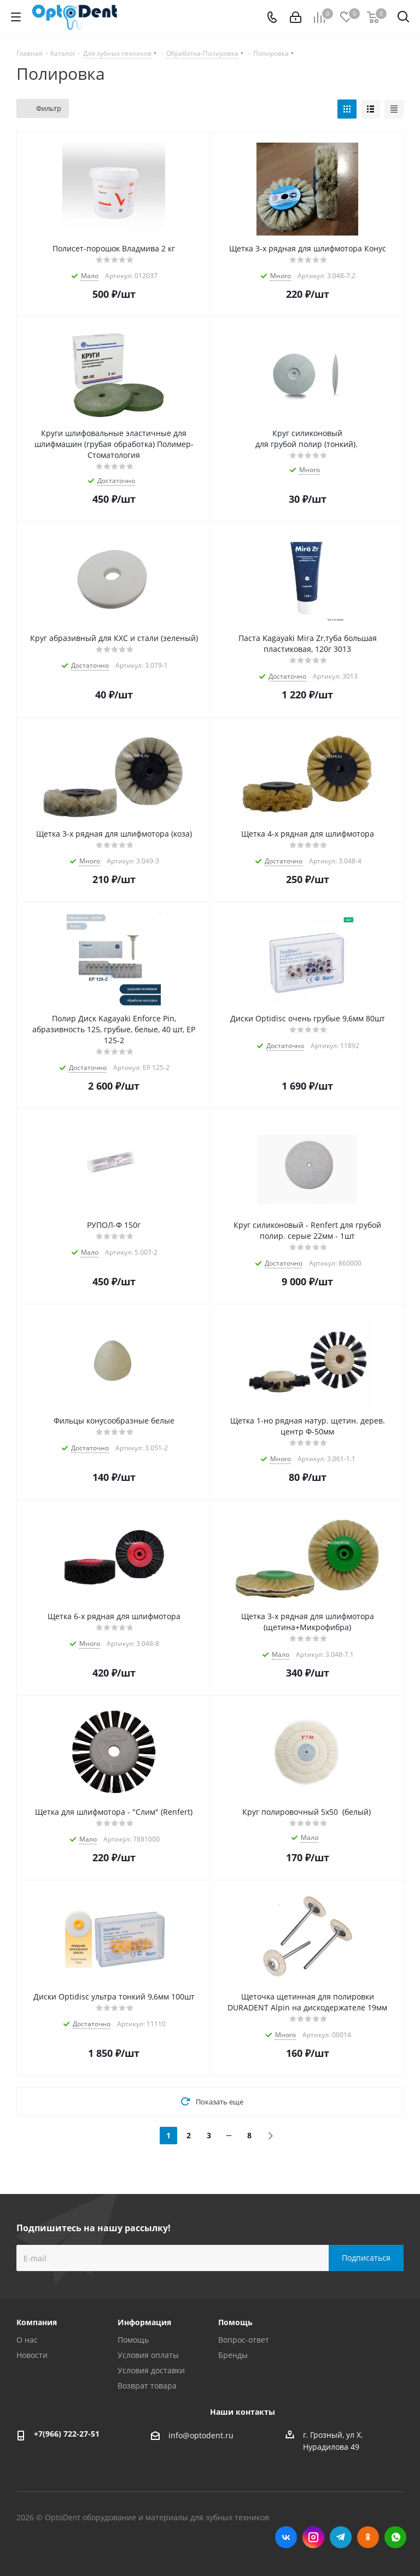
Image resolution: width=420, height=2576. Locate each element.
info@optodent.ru (201, 2435)
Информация (144, 2322)
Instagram (313, 2537)
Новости (32, 2355)
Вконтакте (286, 2537)
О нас (27, 2339)
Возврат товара (147, 2385)
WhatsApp (395, 2537)
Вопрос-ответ (243, 2339)
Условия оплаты (148, 2355)
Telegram (341, 2537)
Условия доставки (151, 2370)
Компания (36, 2322)
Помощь (133, 2339)
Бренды (233, 2355)
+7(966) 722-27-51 (67, 2433)
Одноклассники (368, 2537)
